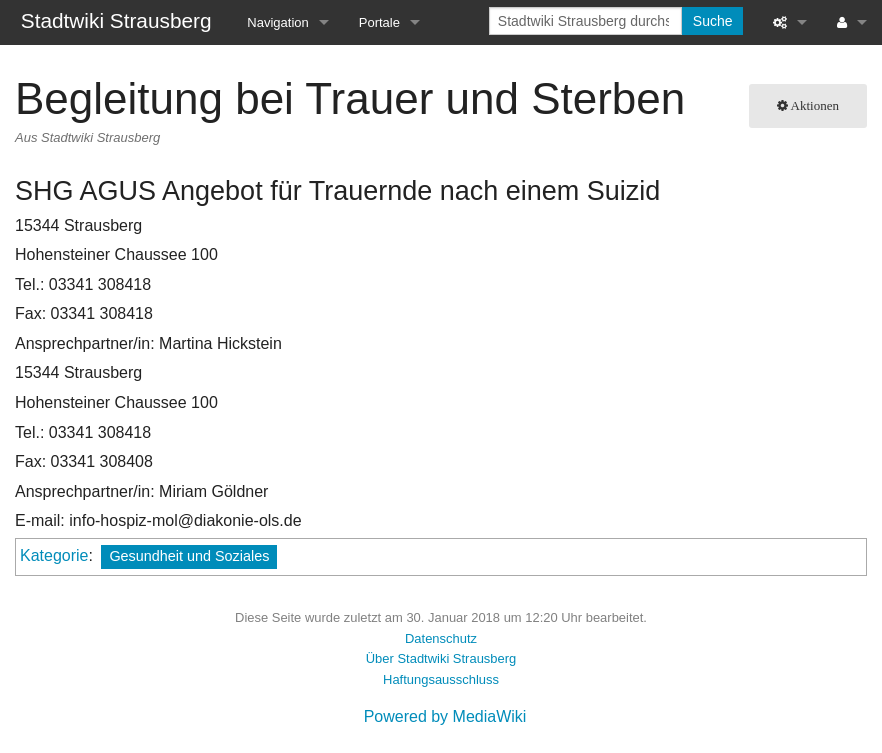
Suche (713, 21)
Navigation (277, 22)
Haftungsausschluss (441, 679)
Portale (379, 22)
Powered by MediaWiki (445, 716)
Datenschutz (441, 638)
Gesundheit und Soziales (189, 556)
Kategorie (54, 555)
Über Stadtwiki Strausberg (441, 658)
